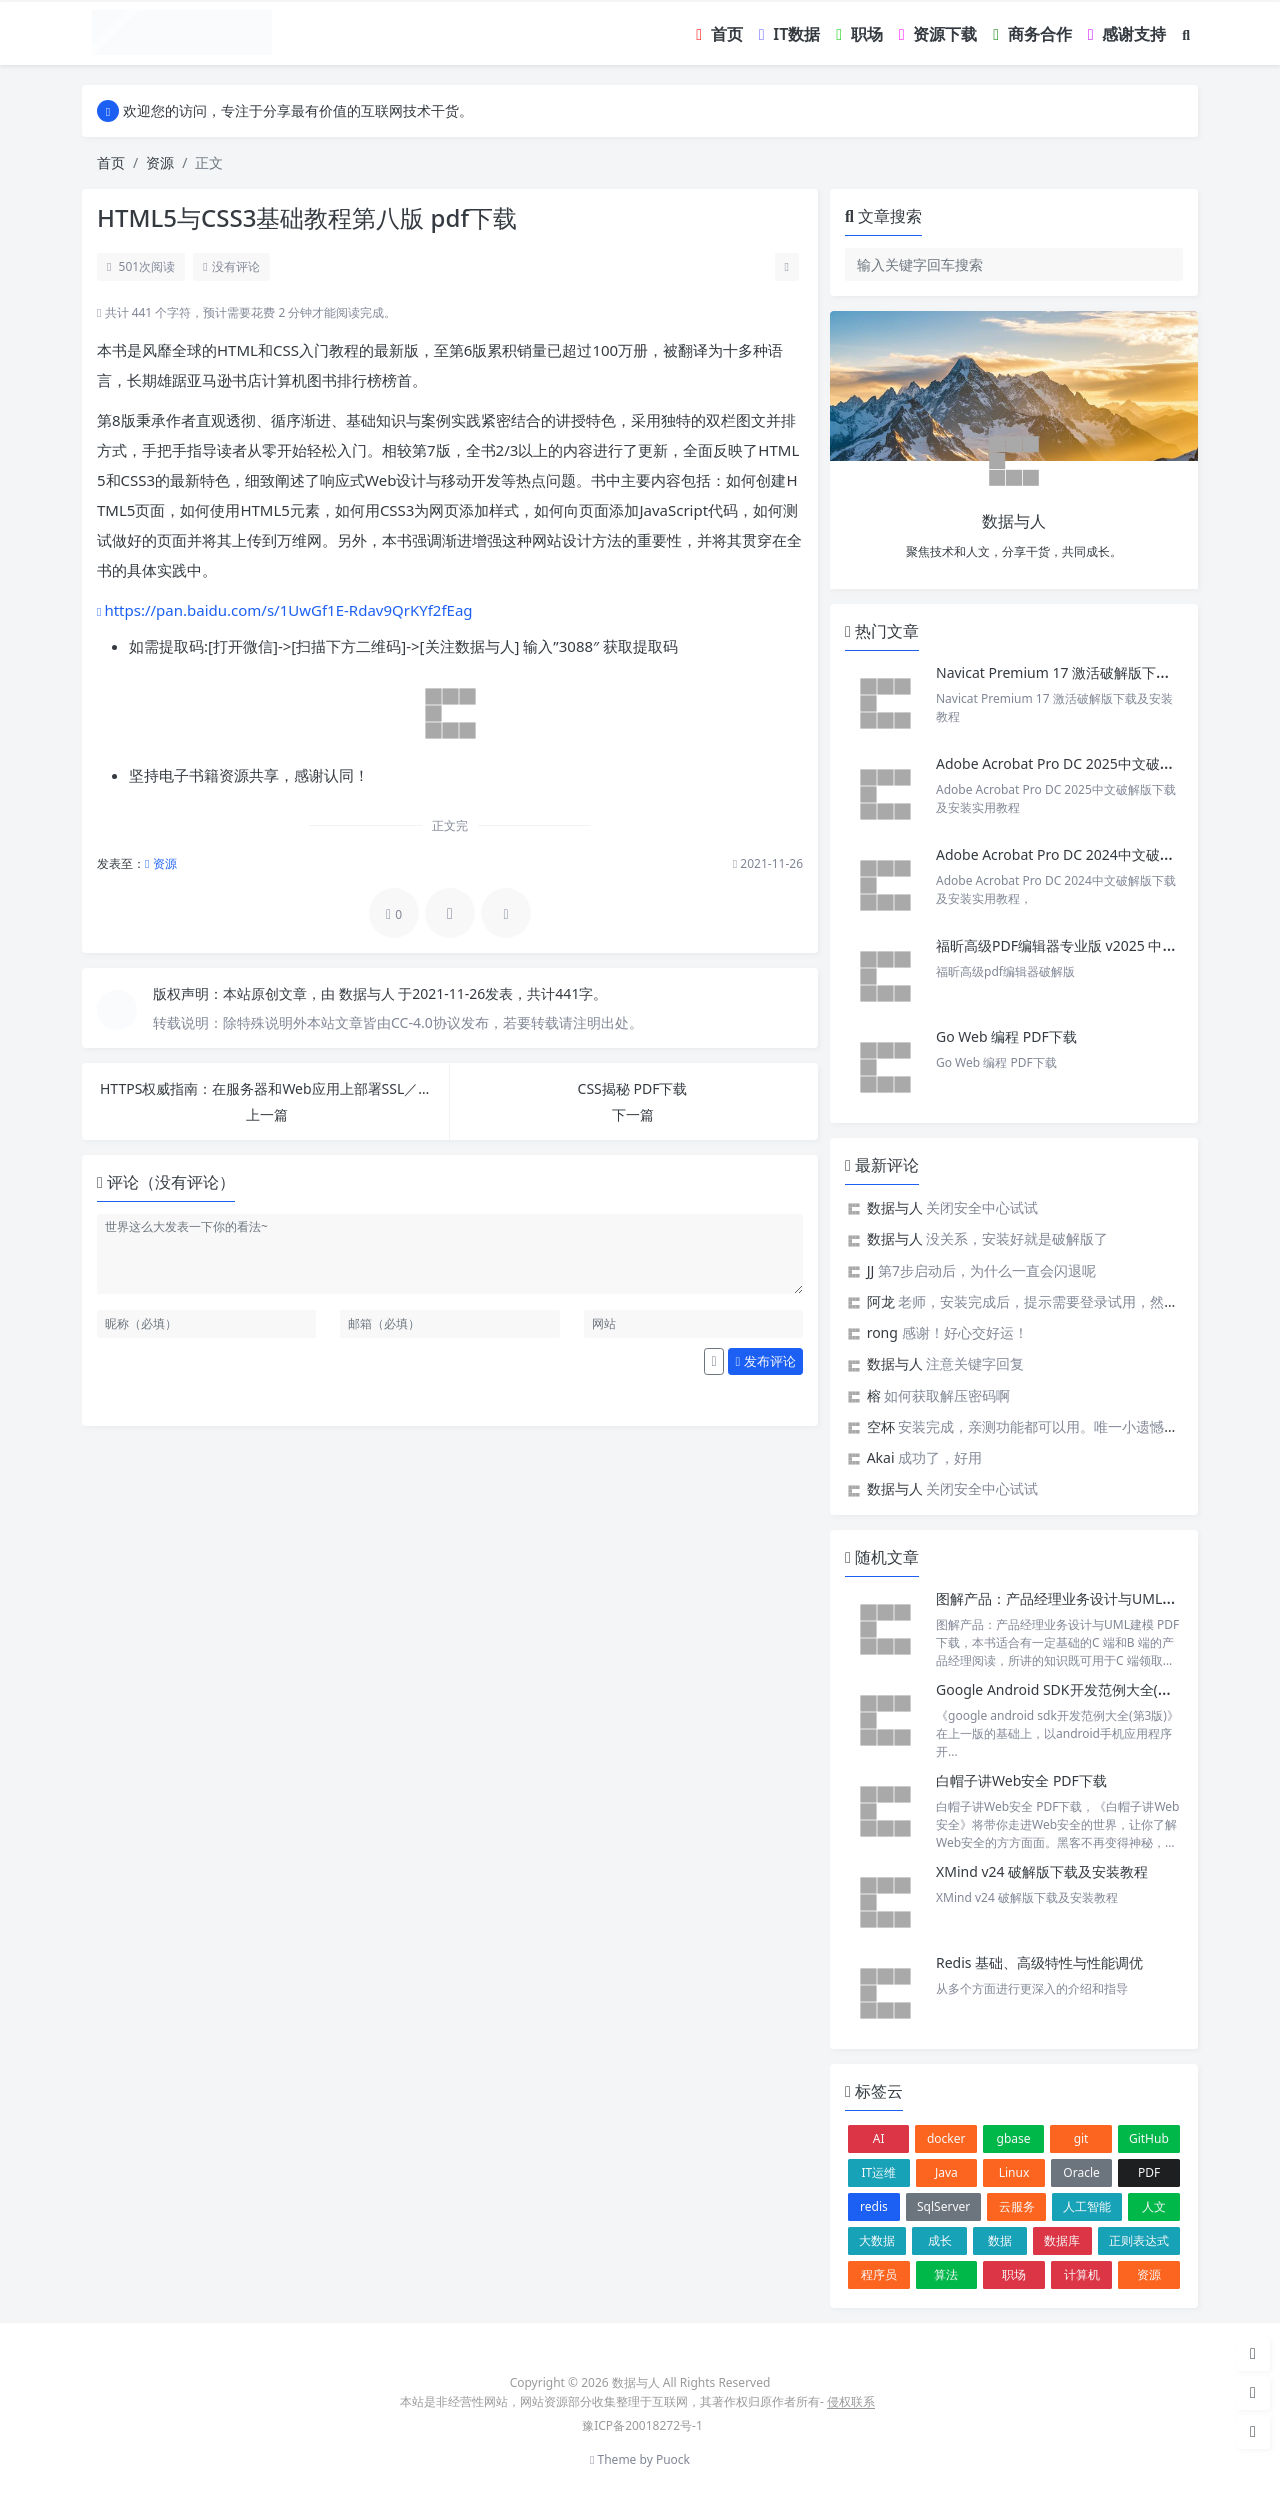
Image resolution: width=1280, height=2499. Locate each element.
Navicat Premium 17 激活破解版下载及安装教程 (1090, 672)
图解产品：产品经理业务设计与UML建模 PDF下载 (1092, 1598)
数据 (1000, 2240)
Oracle (1081, 2172)
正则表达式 (1139, 2240)
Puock (673, 2459)
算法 (946, 2274)
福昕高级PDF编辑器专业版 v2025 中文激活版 (1077, 945)
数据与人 (369, 993)
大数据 (877, 2240)
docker (946, 2138)
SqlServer (943, 2206)
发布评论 (766, 1361)
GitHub (1149, 2138)
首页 (111, 162)
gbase (1014, 2138)
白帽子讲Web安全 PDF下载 (1021, 1780)
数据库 (1062, 2240)
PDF (1149, 2172)
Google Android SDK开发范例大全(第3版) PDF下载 (1096, 1689)
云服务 (1017, 2206)
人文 (1154, 2206)
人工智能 (1087, 2206)
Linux (1014, 2172)
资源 (160, 162)
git (1081, 2138)
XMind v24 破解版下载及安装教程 (1042, 1871)
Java (946, 2172)
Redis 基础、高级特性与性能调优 (1039, 1962)
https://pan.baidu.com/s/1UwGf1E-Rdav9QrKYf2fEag (288, 610)
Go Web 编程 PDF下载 (1006, 1036)
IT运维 (878, 2172)
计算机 (1082, 2274)
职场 (1014, 2274)
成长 (940, 2240)
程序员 (879, 2274)
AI (879, 2138)
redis (874, 2206)
